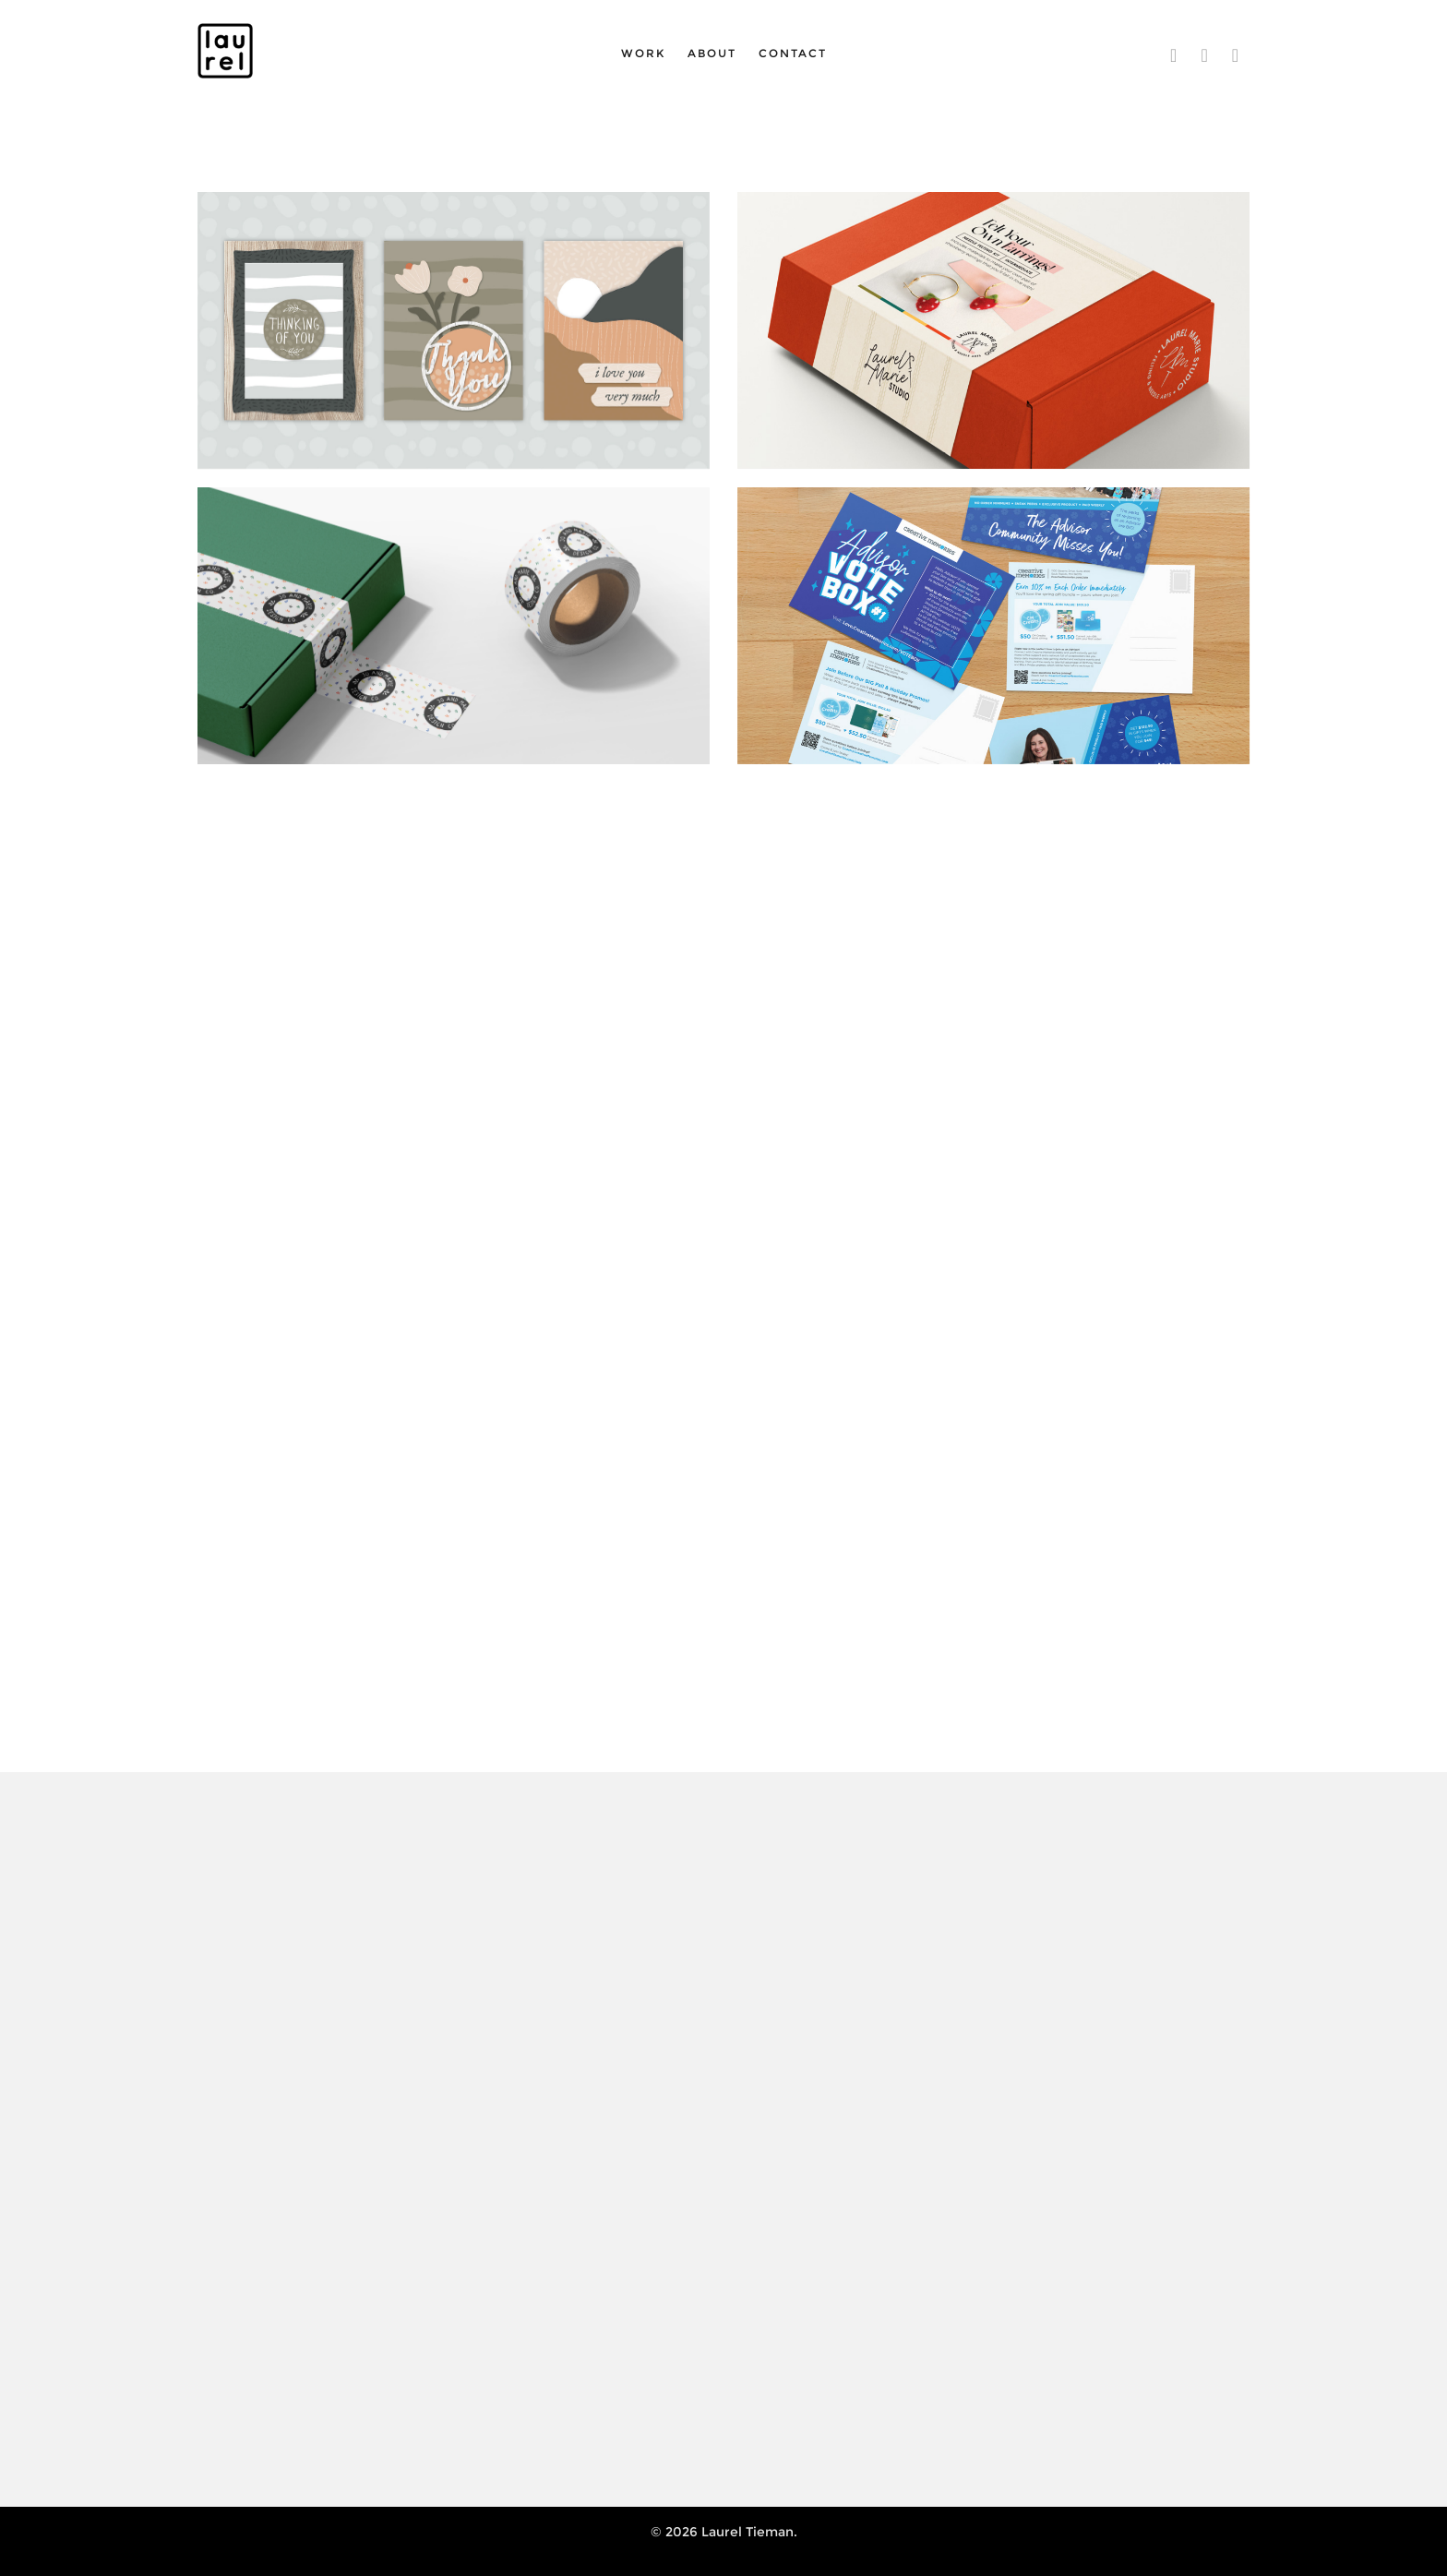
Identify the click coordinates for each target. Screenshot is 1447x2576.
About (712, 53)
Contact (793, 53)
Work (643, 53)
